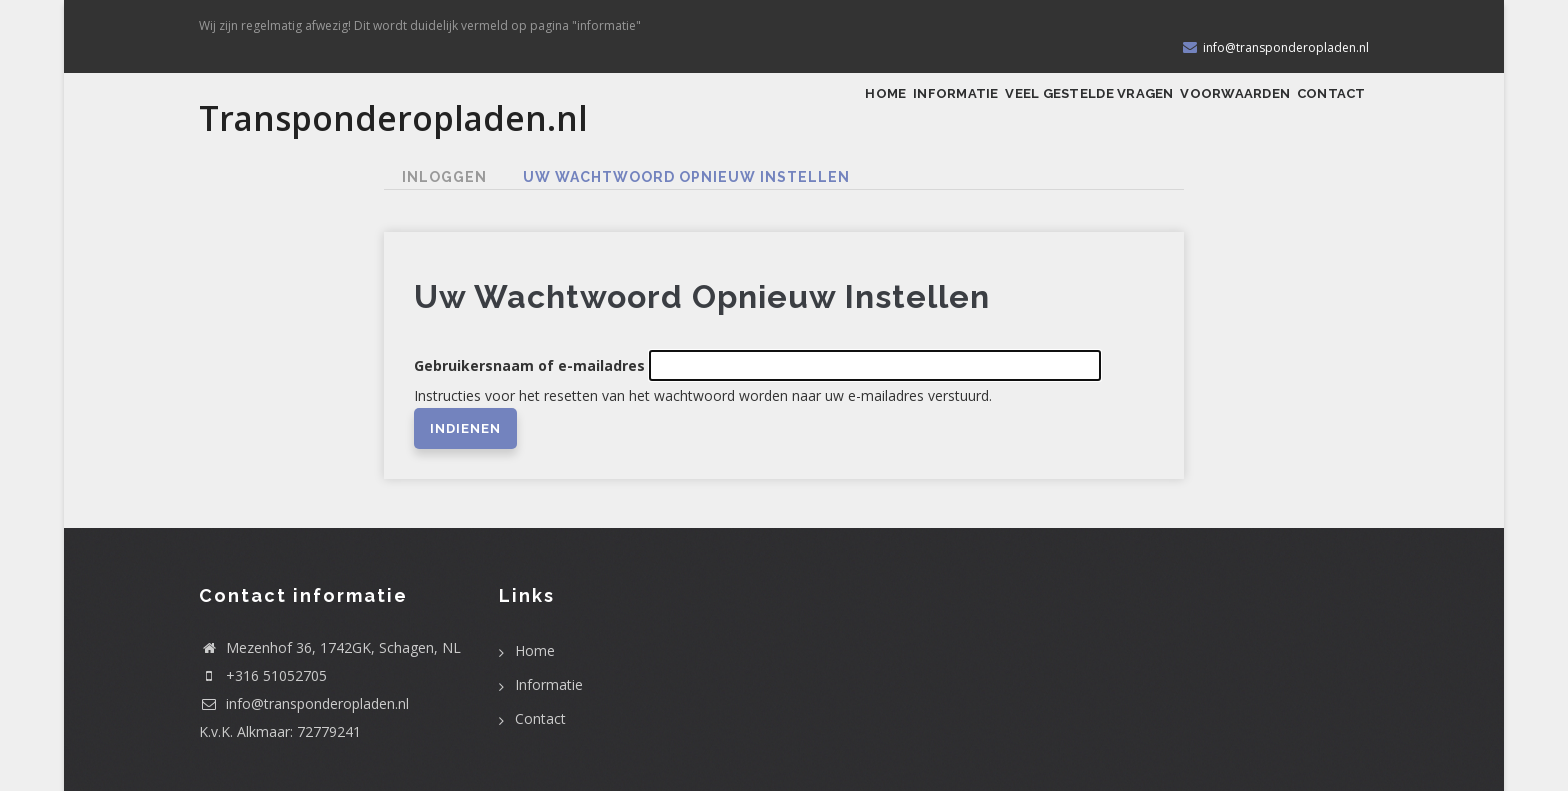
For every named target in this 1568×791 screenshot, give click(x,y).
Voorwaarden (1200, 116)
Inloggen (444, 177)
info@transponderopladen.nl (1286, 47)
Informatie (863, 116)
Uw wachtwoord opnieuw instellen (695, 178)
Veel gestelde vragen (1025, 116)
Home (771, 116)
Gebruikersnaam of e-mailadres (529, 365)
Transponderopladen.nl (393, 118)
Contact (1320, 116)
